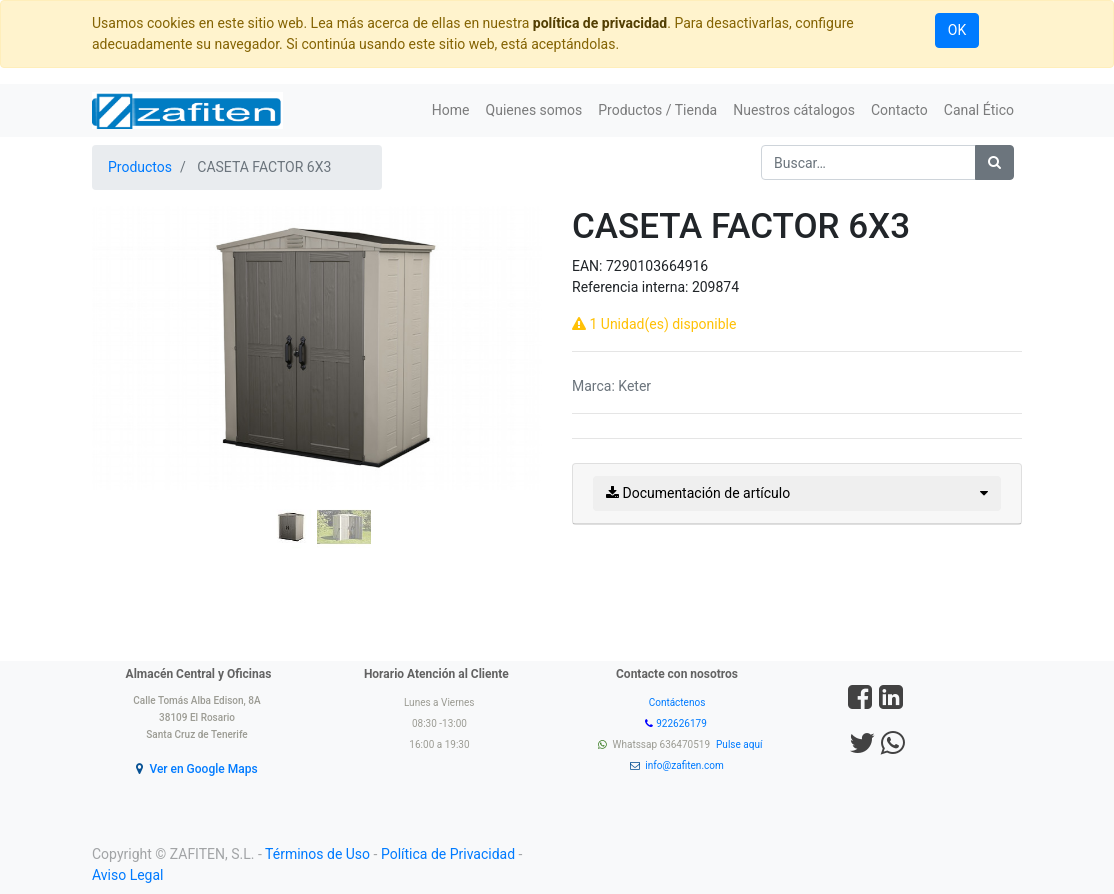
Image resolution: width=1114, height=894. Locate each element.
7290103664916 (657, 266)
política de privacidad (600, 23)
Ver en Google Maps (203, 769)
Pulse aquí (740, 744)
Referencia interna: (632, 287)
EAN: (589, 266)
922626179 (682, 723)
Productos (140, 167)
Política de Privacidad (448, 854)
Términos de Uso (317, 854)
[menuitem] (451, 110)
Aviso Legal (128, 875)
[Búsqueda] (994, 162)
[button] (126, 406)
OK (957, 30)
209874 (715, 287)
